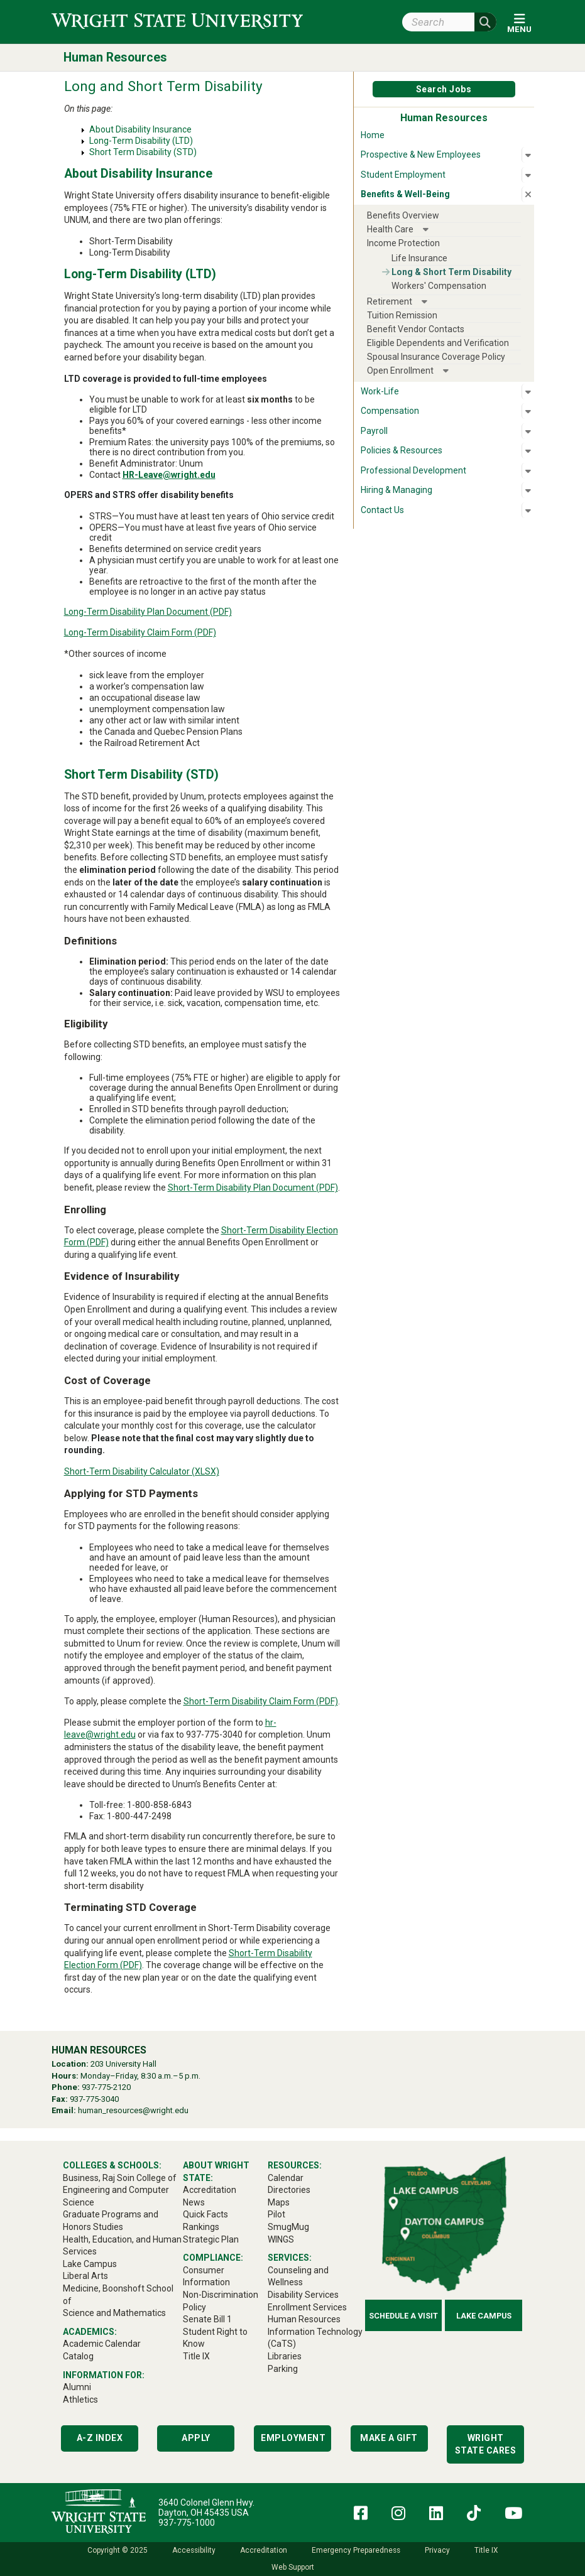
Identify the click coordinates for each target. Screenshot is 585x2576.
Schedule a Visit (403, 2315)
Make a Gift (389, 2438)
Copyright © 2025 (117, 2550)
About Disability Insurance (140, 129)
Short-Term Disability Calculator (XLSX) (141, 1471)
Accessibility (194, 2550)
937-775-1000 (186, 2523)
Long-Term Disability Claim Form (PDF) (140, 632)
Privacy (437, 2550)
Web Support (292, 2567)
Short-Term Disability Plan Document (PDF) (253, 1187)
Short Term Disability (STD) (143, 152)
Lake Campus (483, 2315)
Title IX (486, 2550)
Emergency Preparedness (356, 2550)
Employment (293, 2438)
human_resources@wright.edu (133, 2110)
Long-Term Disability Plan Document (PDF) (148, 612)
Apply (196, 2438)
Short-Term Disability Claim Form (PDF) (260, 1701)
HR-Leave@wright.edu (169, 475)
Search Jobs (444, 89)
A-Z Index (100, 2438)
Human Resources (115, 57)
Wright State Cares (486, 2444)
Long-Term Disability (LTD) (141, 141)
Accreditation (263, 2550)
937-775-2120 (106, 2087)
